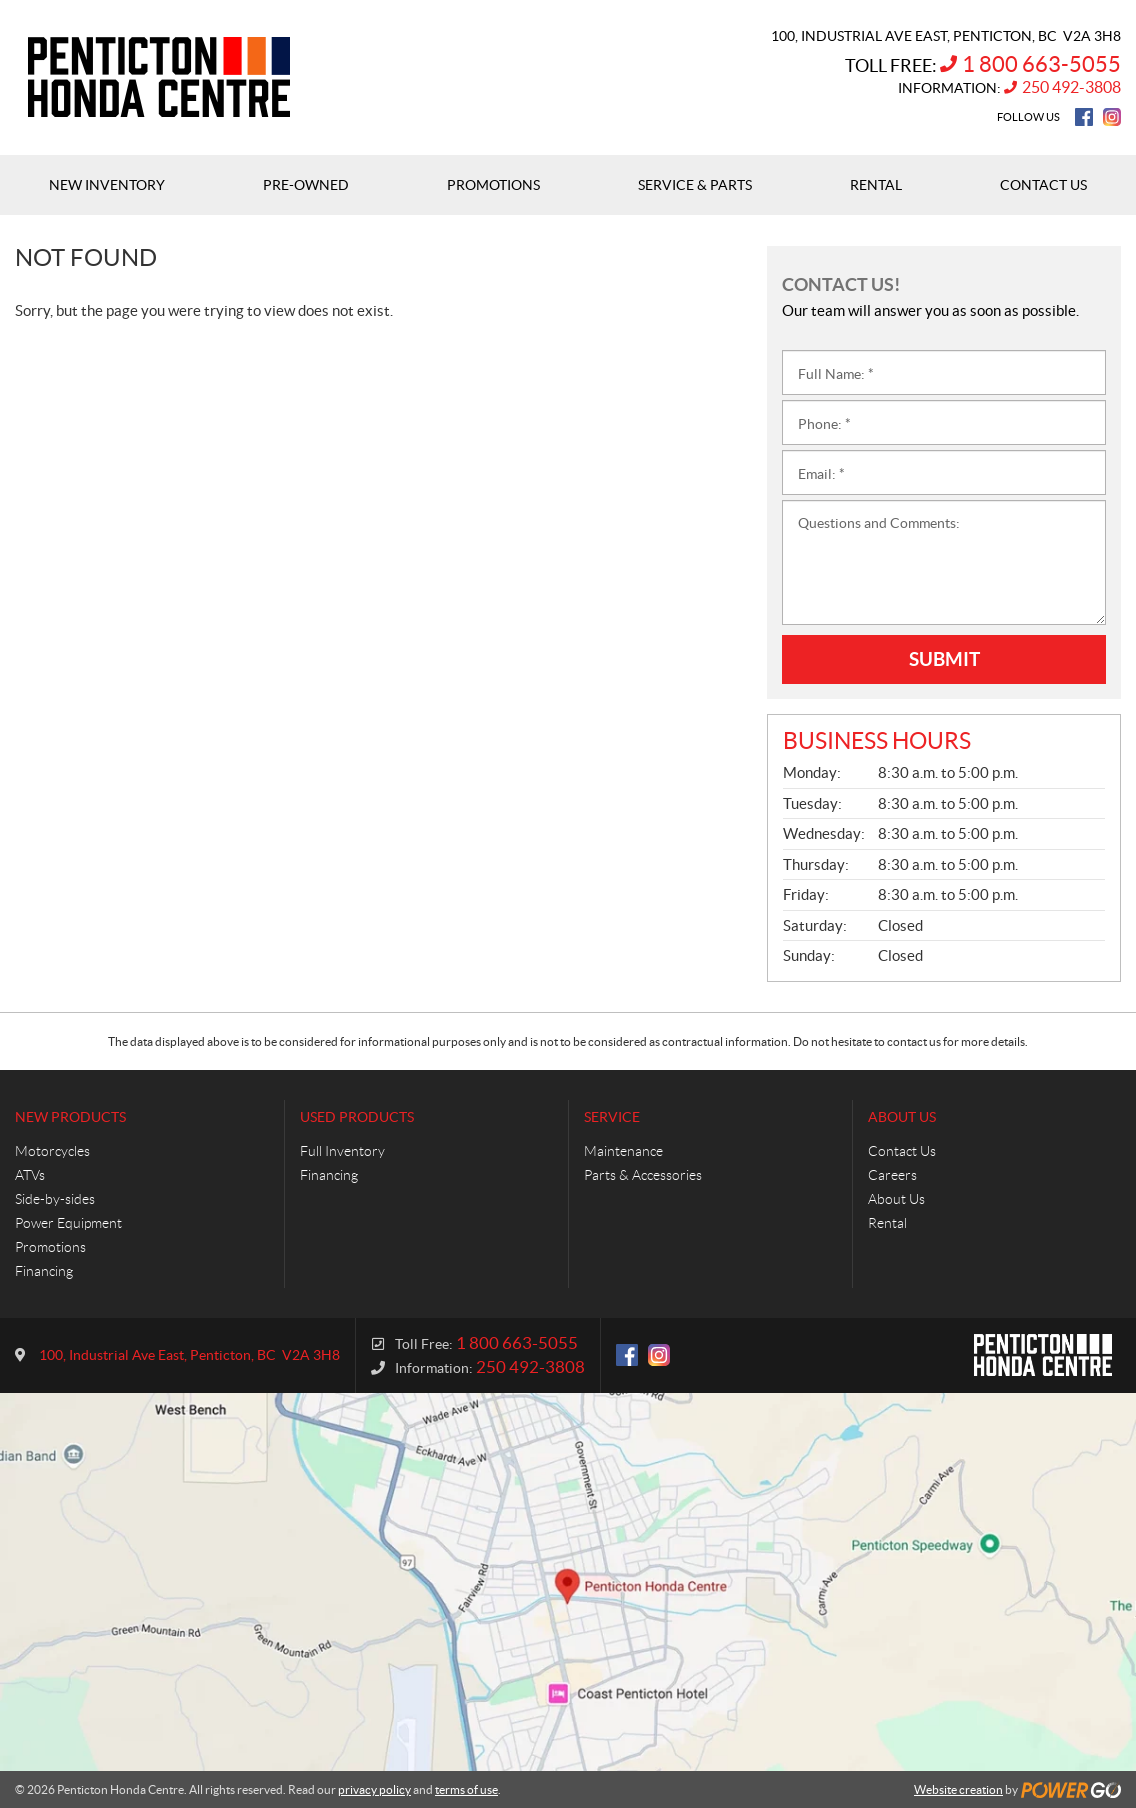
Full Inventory (342, 1151)
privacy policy (374, 1789)
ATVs (30, 1175)
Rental (887, 1223)
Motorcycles (52, 1151)
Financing (44, 1271)
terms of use (466, 1789)
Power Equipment (68, 1223)
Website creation (958, 1789)
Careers (892, 1175)
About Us (902, 1117)
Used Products (357, 1117)
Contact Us (902, 1151)
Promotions (50, 1247)
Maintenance (623, 1151)
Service (612, 1117)
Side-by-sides (55, 1199)
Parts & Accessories (643, 1175)
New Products (70, 1117)
